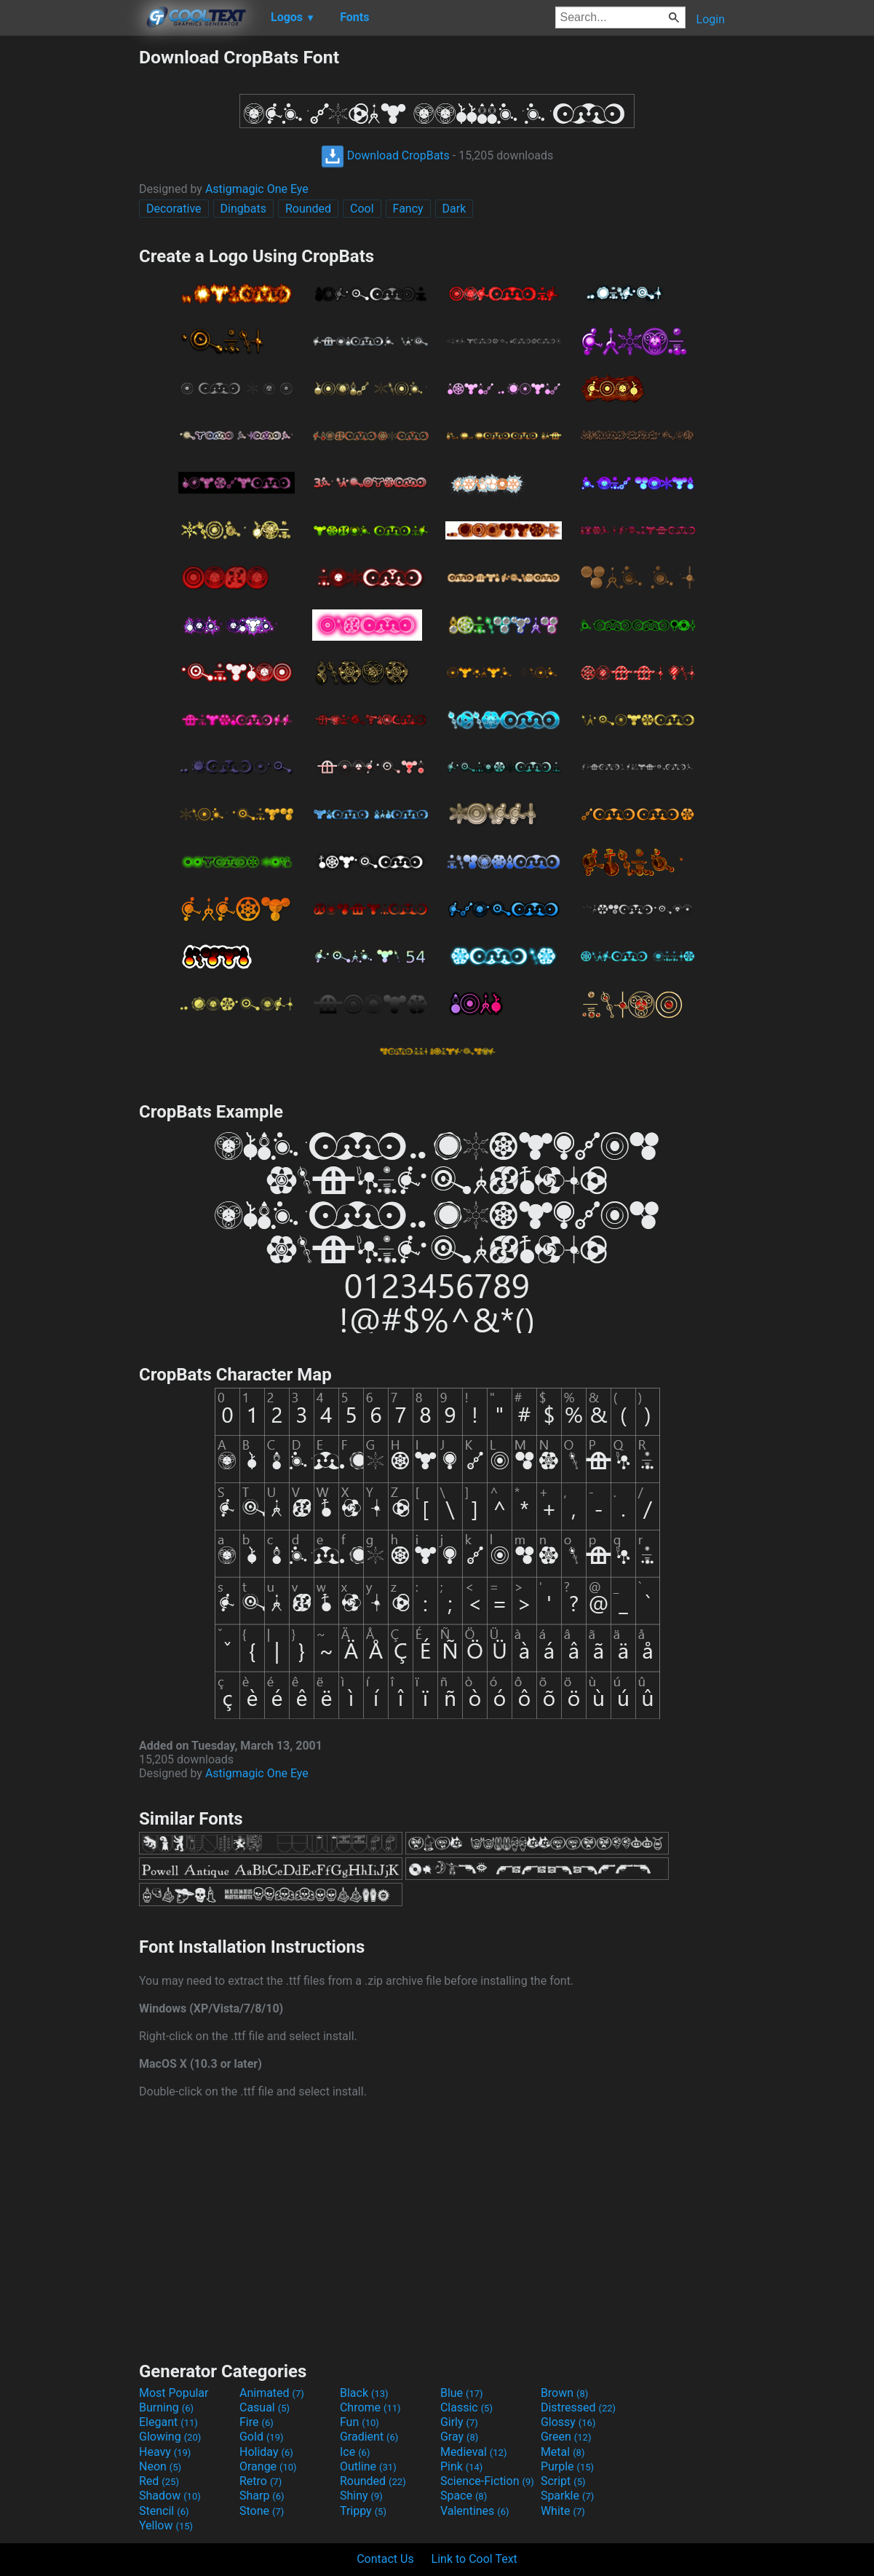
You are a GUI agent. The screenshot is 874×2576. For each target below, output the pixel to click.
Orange (268, 2466)
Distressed (578, 2407)
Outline (368, 2466)
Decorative (174, 209)
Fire (256, 2422)
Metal (563, 2452)
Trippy (363, 2511)
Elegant (168, 2422)
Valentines (474, 2511)
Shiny (361, 2495)
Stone (261, 2511)
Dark (454, 209)
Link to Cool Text (474, 2559)
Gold (261, 2436)
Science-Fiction (487, 2481)
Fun (359, 2422)
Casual (264, 2407)
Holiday (266, 2452)
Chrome (370, 2407)
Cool (362, 209)
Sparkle (567, 2495)
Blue (461, 2393)
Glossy (568, 2422)
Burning (166, 2407)
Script (563, 2481)
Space (463, 2495)
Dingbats (243, 209)
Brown (564, 2393)
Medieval (473, 2452)
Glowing (170, 2436)
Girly (459, 2422)
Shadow (170, 2495)
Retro (260, 2481)
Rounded (308, 209)
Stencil (163, 2511)
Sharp (262, 2495)
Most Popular (174, 2393)
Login (710, 19)
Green (566, 2436)
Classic (466, 2407)
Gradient (369, 2436)
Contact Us (385, 2559)
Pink (461, 2466)
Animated (271, 2393)
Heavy (165, 2452)
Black (364, 2393)
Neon (160, 2466)
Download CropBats (385, 155)
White (563, 2511)
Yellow (166, 2525)
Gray (459, 2436)
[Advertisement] (69, 265)
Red (159, 2481)
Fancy (408, 209)
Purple (567, 2466)
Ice (355, 2452)
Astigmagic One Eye (257, 189)
